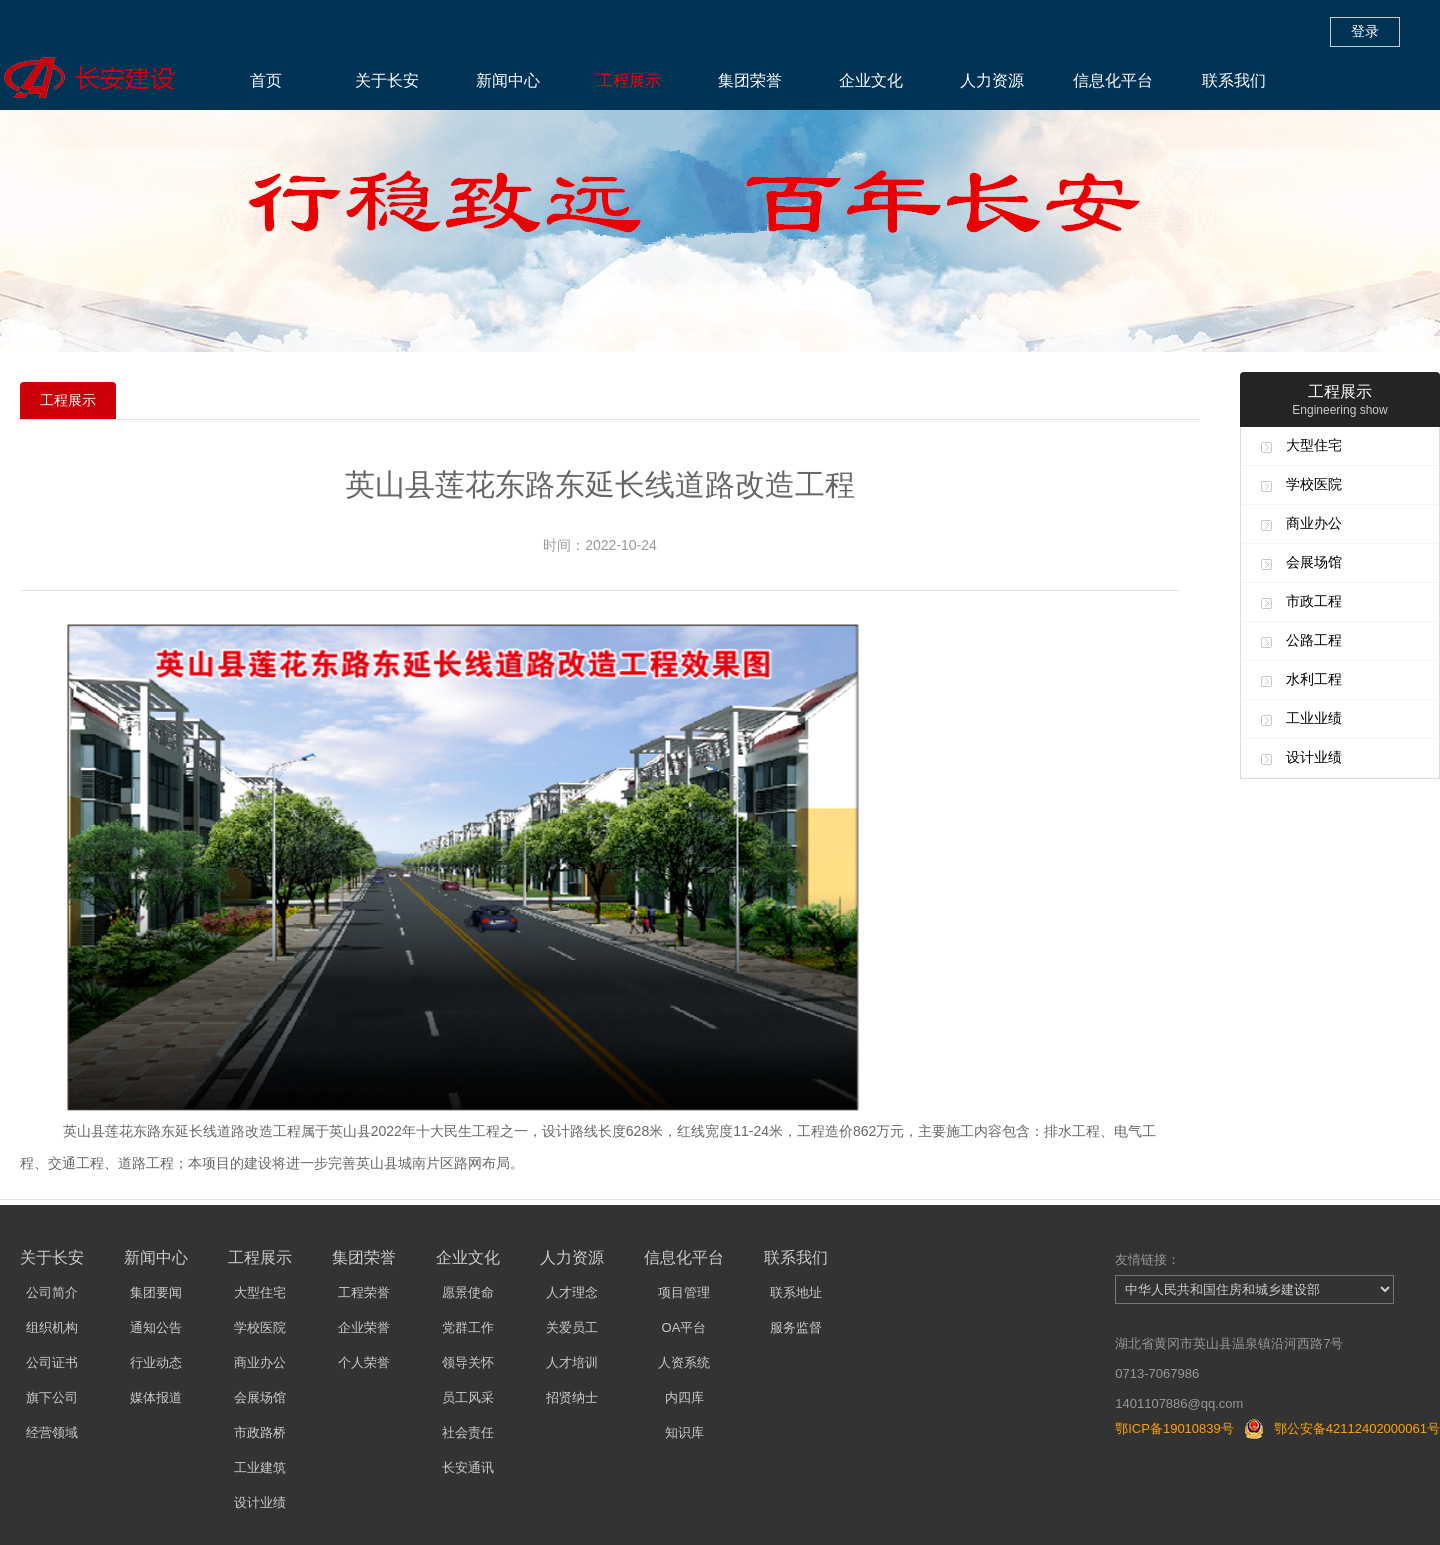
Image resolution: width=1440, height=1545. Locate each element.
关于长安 (387, 80)
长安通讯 (468, 1467)
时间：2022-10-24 (600, 545)
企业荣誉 (364, 1327)
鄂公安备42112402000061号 (1357, 1428)
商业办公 (1314, 523)
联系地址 (796, 1292)
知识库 (684, 1432)
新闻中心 (508, 80)
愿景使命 (468, 1292)
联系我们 (1234, 80)
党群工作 (468, 1327)
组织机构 (52, 1327)
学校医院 (1314, 484)
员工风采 (468, 1397)
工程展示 (629, 80)
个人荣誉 (364, 1362)
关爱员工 (572, 1327)
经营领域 (52, 1432)
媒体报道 (156, 1397)
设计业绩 (1314, 757)
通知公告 (156, 1327)
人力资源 (992, 80)
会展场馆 (1314, 562)
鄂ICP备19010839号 (1174, 1428)
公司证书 (52, 1362)
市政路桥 (260, 1432)
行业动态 (156, 1362)
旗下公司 (52, 1397)
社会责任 (468, 1432)
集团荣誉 (750, 80)
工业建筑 (260, 1467)
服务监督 (796, 1327)
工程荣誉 (364, 1292)
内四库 (684, 1397)
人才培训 (572, 1362)
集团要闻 (156, 1292)
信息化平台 (1113, 80)
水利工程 (1314, 679)
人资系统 (684, 1362)
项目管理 (684, 1292)
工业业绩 (1314, 718)
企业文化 (871, 80)
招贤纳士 (572, 1397)
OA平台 (684, 1327)
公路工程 (1314, 640)
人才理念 (572, 1292)
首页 (266, 80)
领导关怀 (468, 1362)
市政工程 (1314, 601)
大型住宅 (1314, 445)
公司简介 (52, 1292)
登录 (1365, 31)
